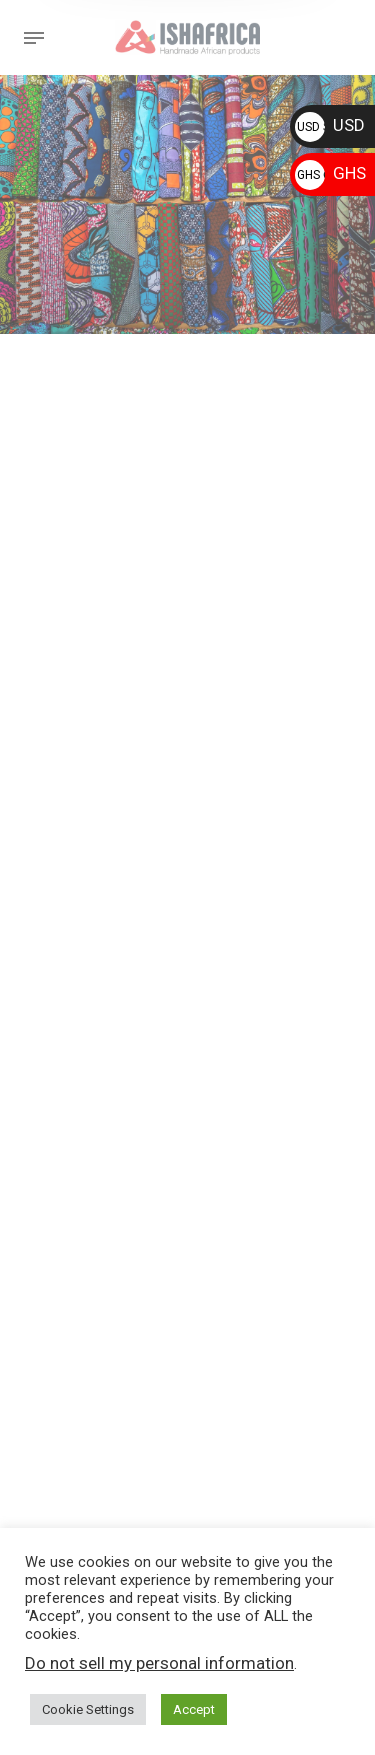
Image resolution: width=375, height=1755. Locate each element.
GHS (330, 173)
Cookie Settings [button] (88, 1709)
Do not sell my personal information (159, 1663)
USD (330, 125)
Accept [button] (194, 1709)
